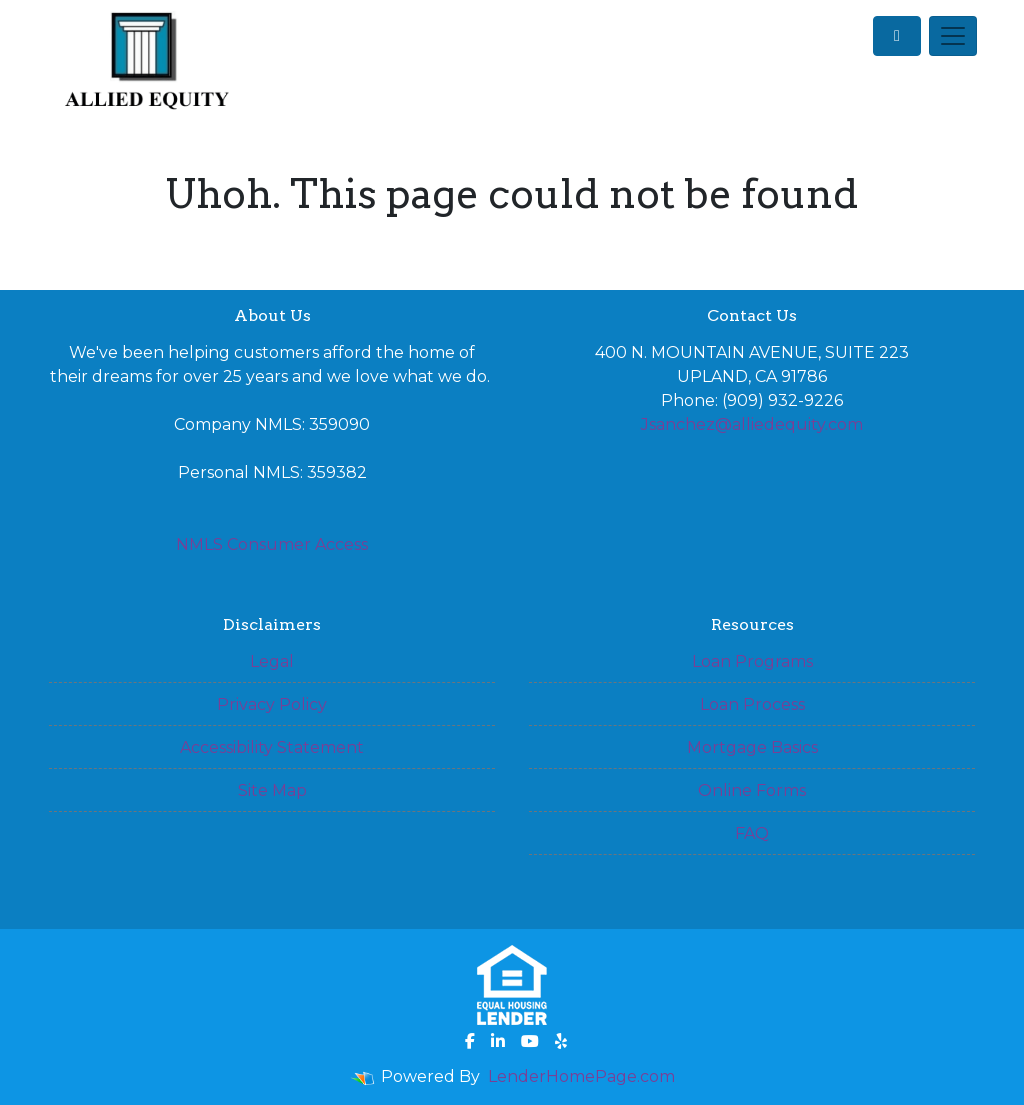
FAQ (752, 833)
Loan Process (752, 704)
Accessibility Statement (272, 747)
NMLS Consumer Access (272, 544)
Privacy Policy (272, 704)
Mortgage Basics (752, 747)
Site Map (272, 790)
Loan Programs (752, 661)
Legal (272, 661)
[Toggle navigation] (953, 36)
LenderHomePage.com (581, 1076)
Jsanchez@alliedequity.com (752, 424)
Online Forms (752, 790)
